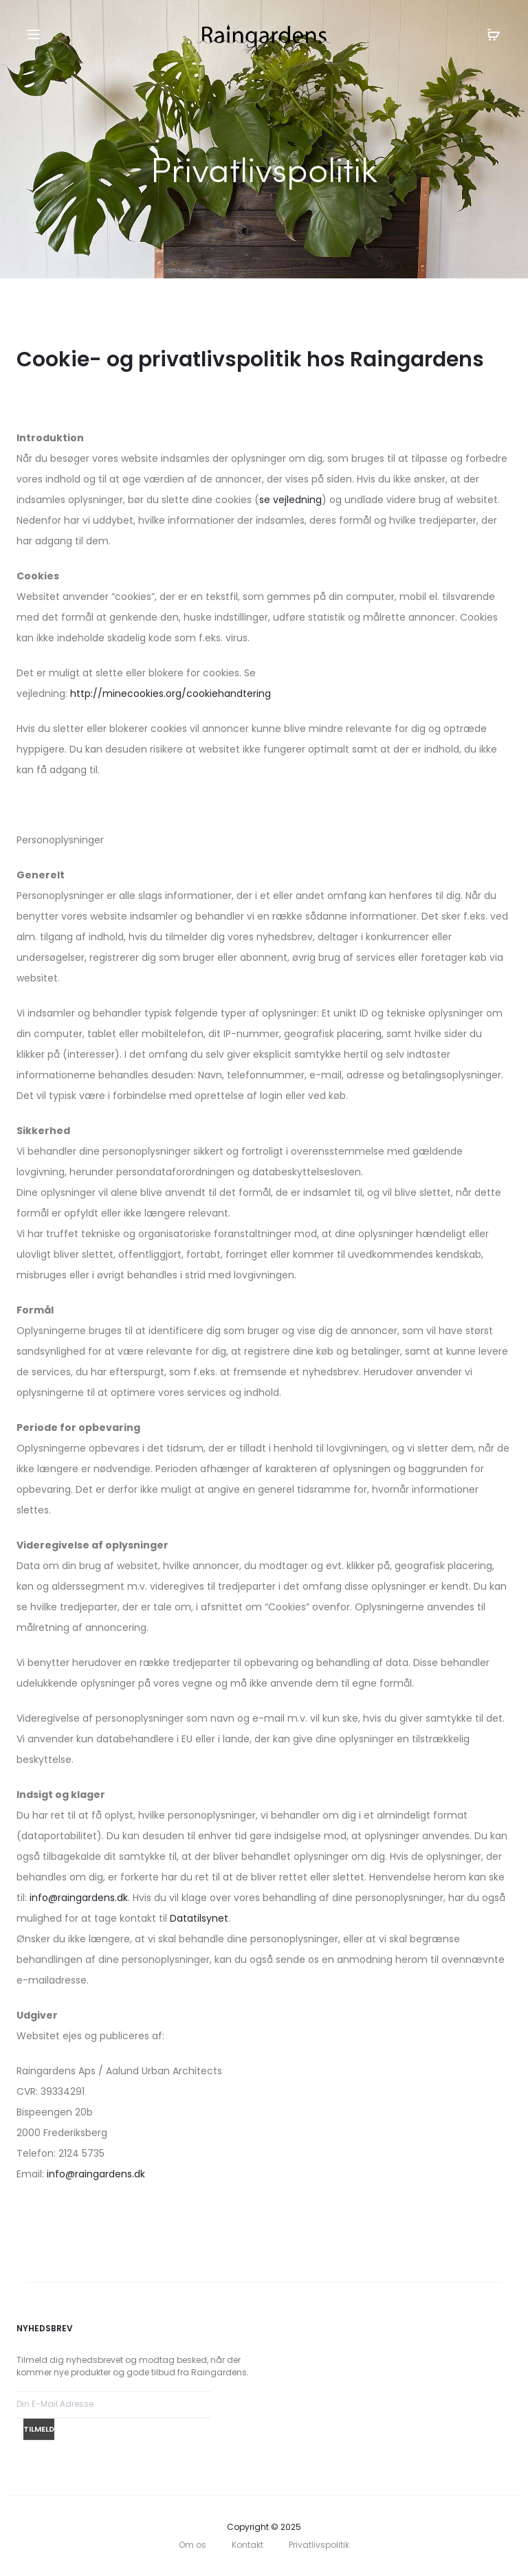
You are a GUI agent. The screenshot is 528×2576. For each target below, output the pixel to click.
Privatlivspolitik (319, 2545)
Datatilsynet (199, 1918)
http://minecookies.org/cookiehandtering (170, 693)
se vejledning (290, 500)
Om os (192, 2545)
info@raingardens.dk (79, 1898)
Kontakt (247, 2545)
